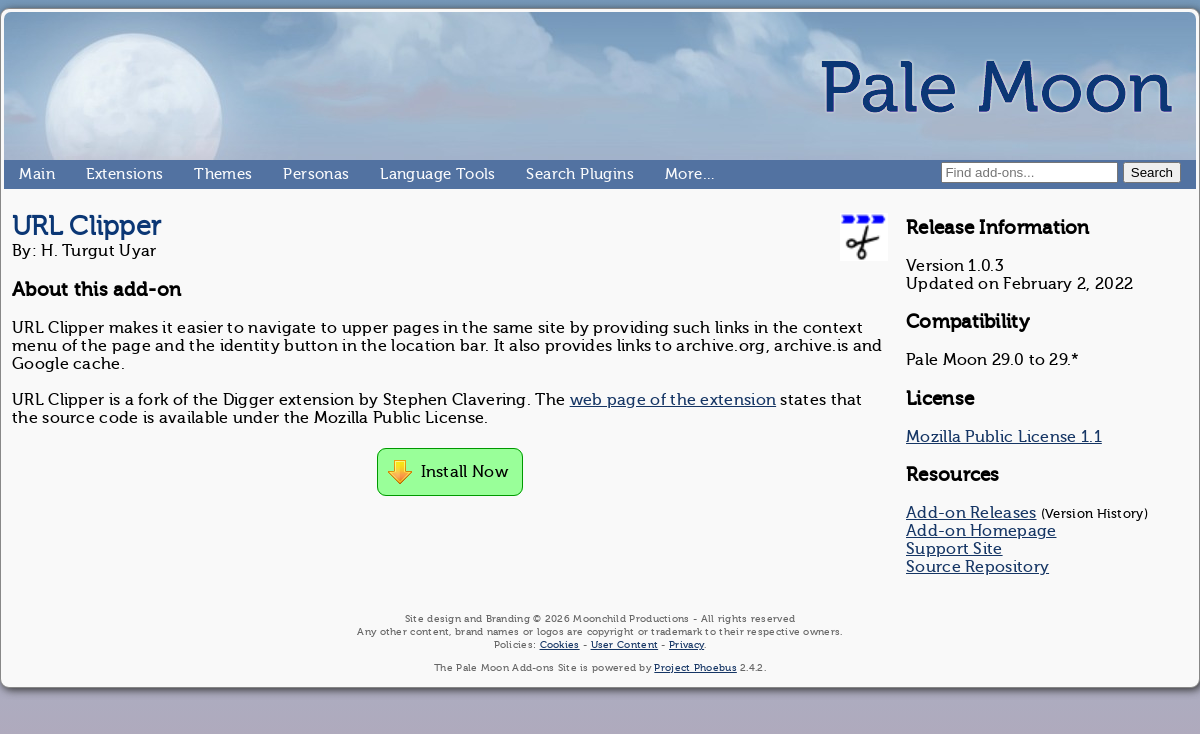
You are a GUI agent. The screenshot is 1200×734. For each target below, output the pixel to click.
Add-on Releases (971, 513)
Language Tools (388, 174)
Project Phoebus (695, 667)
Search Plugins (534, 174)
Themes (202, 174)
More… (673, 174)
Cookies (560, 644)
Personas (291, 174)
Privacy (686, 644)
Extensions (94, 174)
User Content (625, 644)
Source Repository (977, 567)
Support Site (954, 549)
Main (27, 174)
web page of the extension (673, 400)
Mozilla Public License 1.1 (1004, 437)
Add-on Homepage (981, 531)
